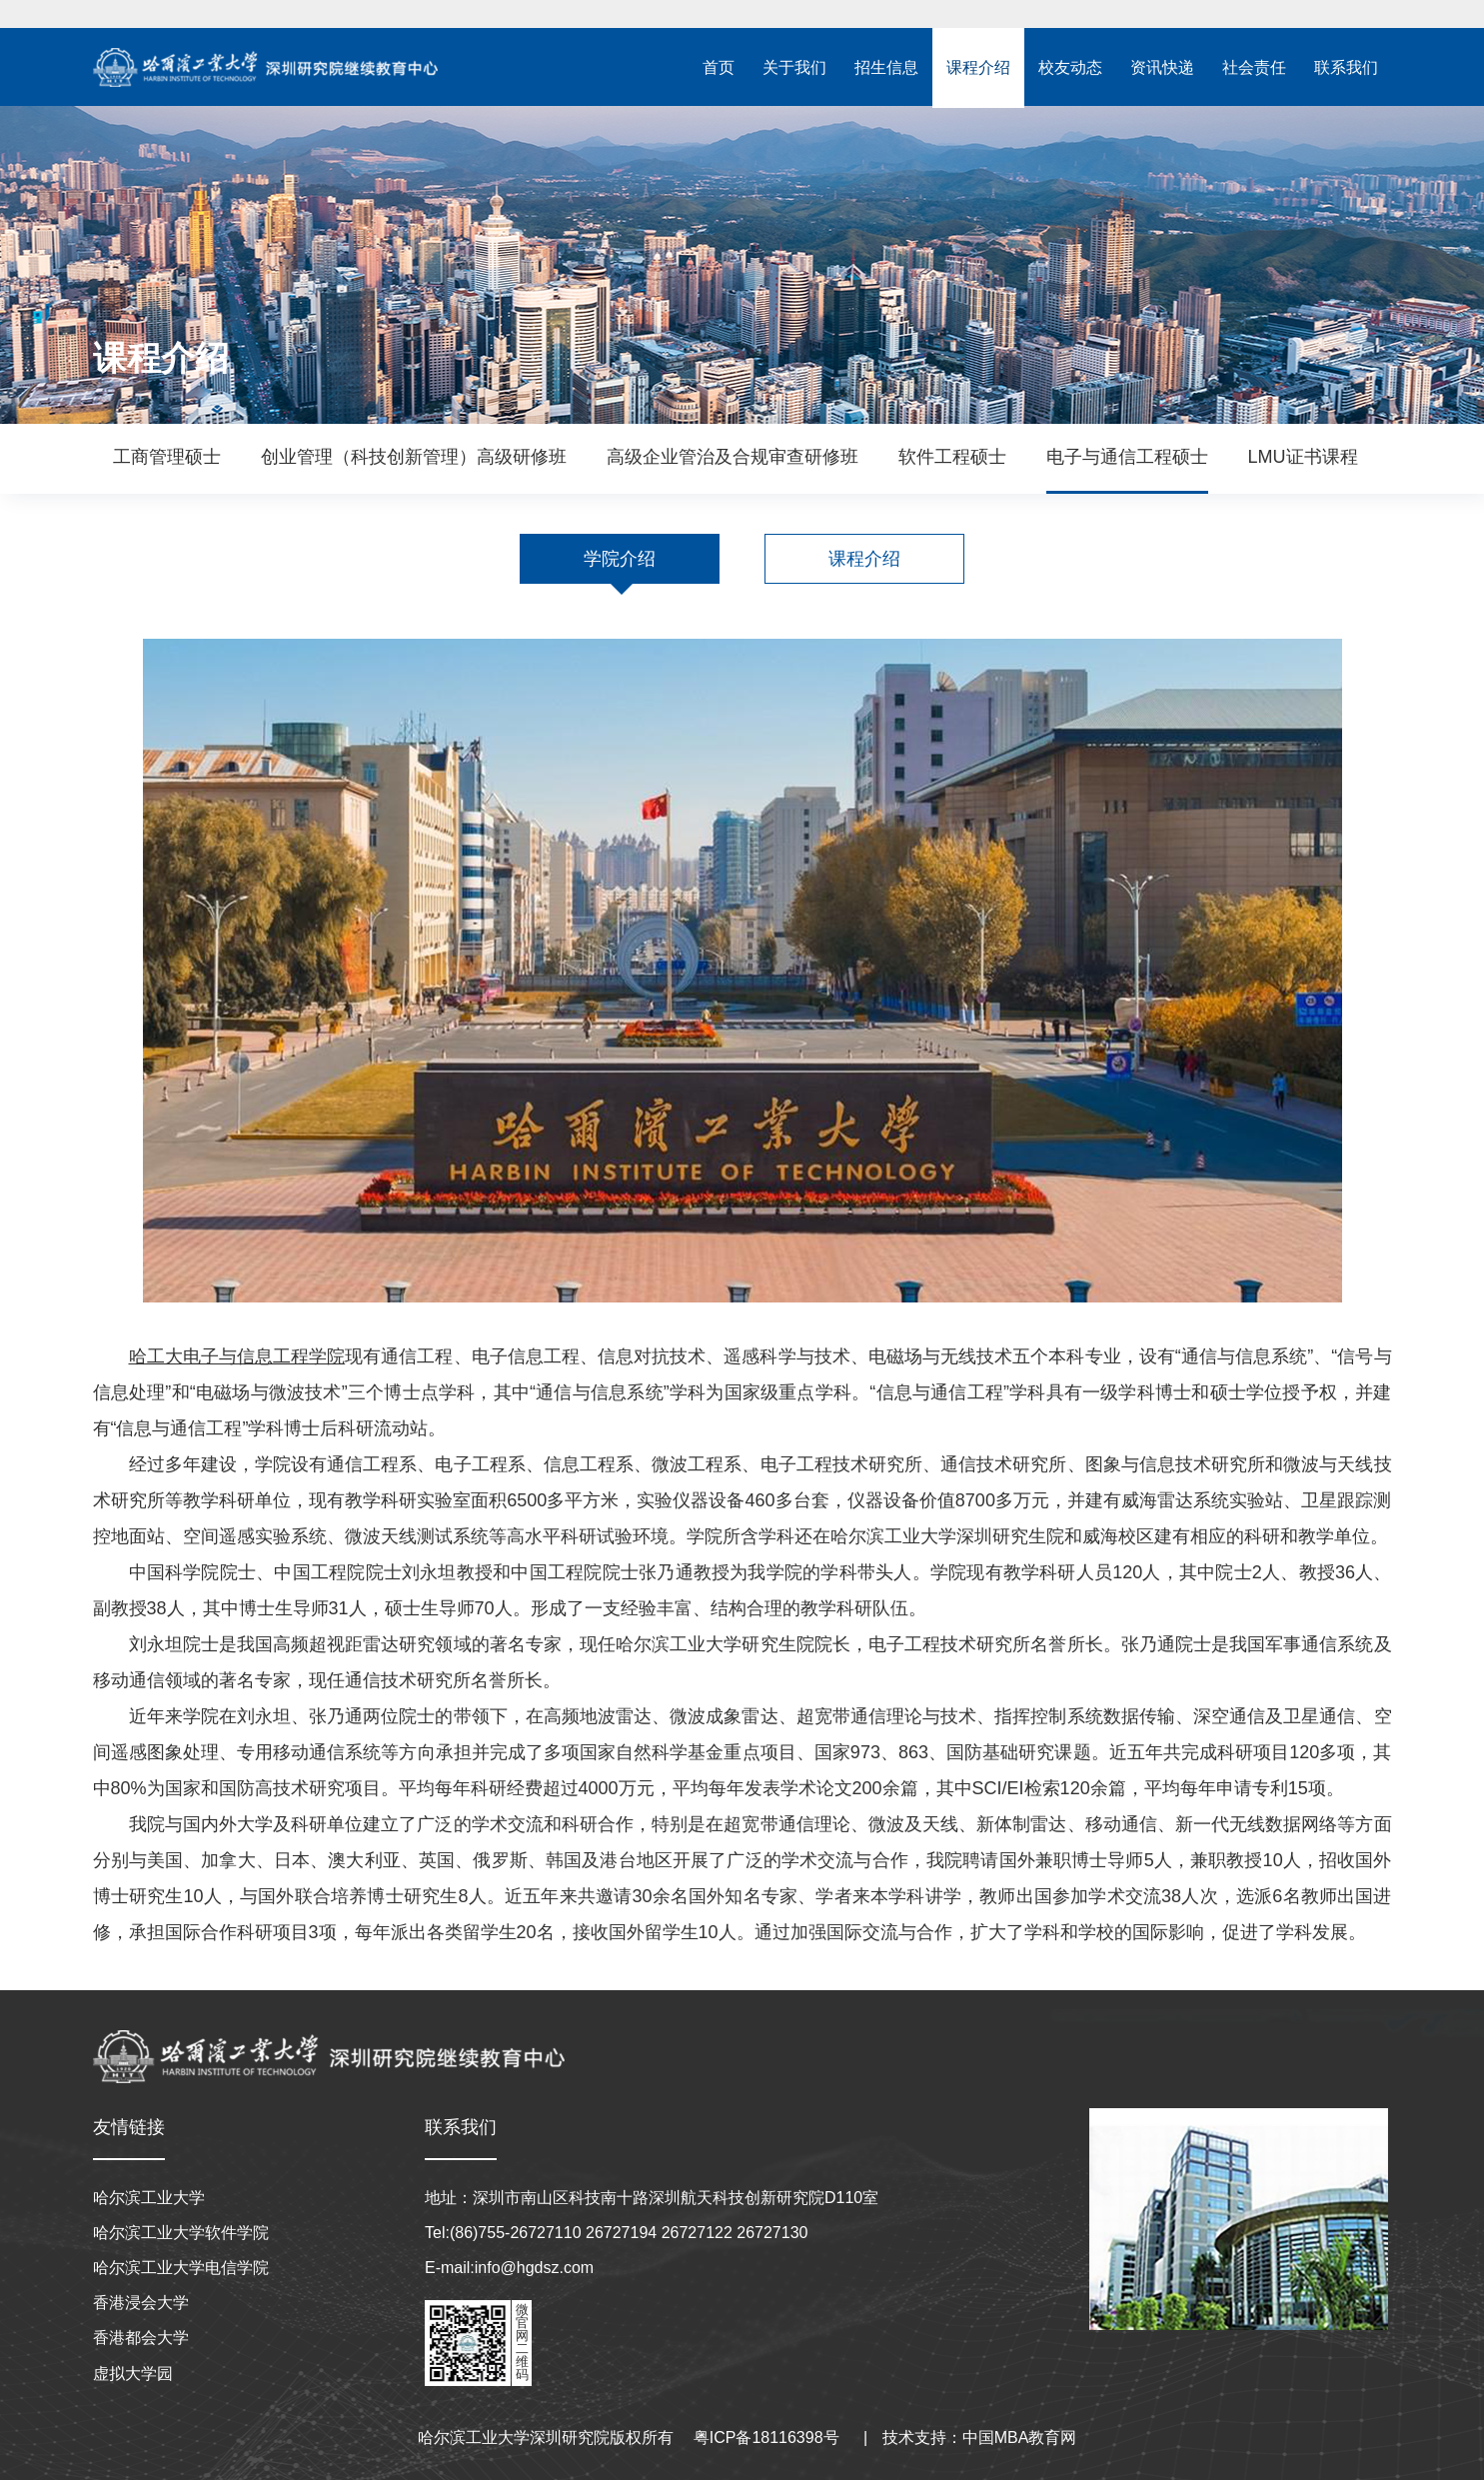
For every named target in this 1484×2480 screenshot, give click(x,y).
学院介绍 (620, 559)
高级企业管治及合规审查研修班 (732, 457)
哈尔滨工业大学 (149, 2197)
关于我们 (794, 67)
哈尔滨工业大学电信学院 (181, 2267)
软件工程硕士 (952, 457)
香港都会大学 (141, 2337)
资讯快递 (1162, 67)
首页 (719, 67)
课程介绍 (978, 67)
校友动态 (1070, 67)
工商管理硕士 (167, 457)
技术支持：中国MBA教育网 (979, 2437)
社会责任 (1254, 67)
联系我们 (1346, 67)
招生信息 (886, 67)
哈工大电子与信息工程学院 (237, 1356)
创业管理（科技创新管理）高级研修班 (414, 457)
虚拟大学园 (133, 2373)
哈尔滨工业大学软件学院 (181, 2232)
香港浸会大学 (141, 2302)
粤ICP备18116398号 (766, 2437)
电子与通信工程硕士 (1127, 457)
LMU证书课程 (1303, 457)
